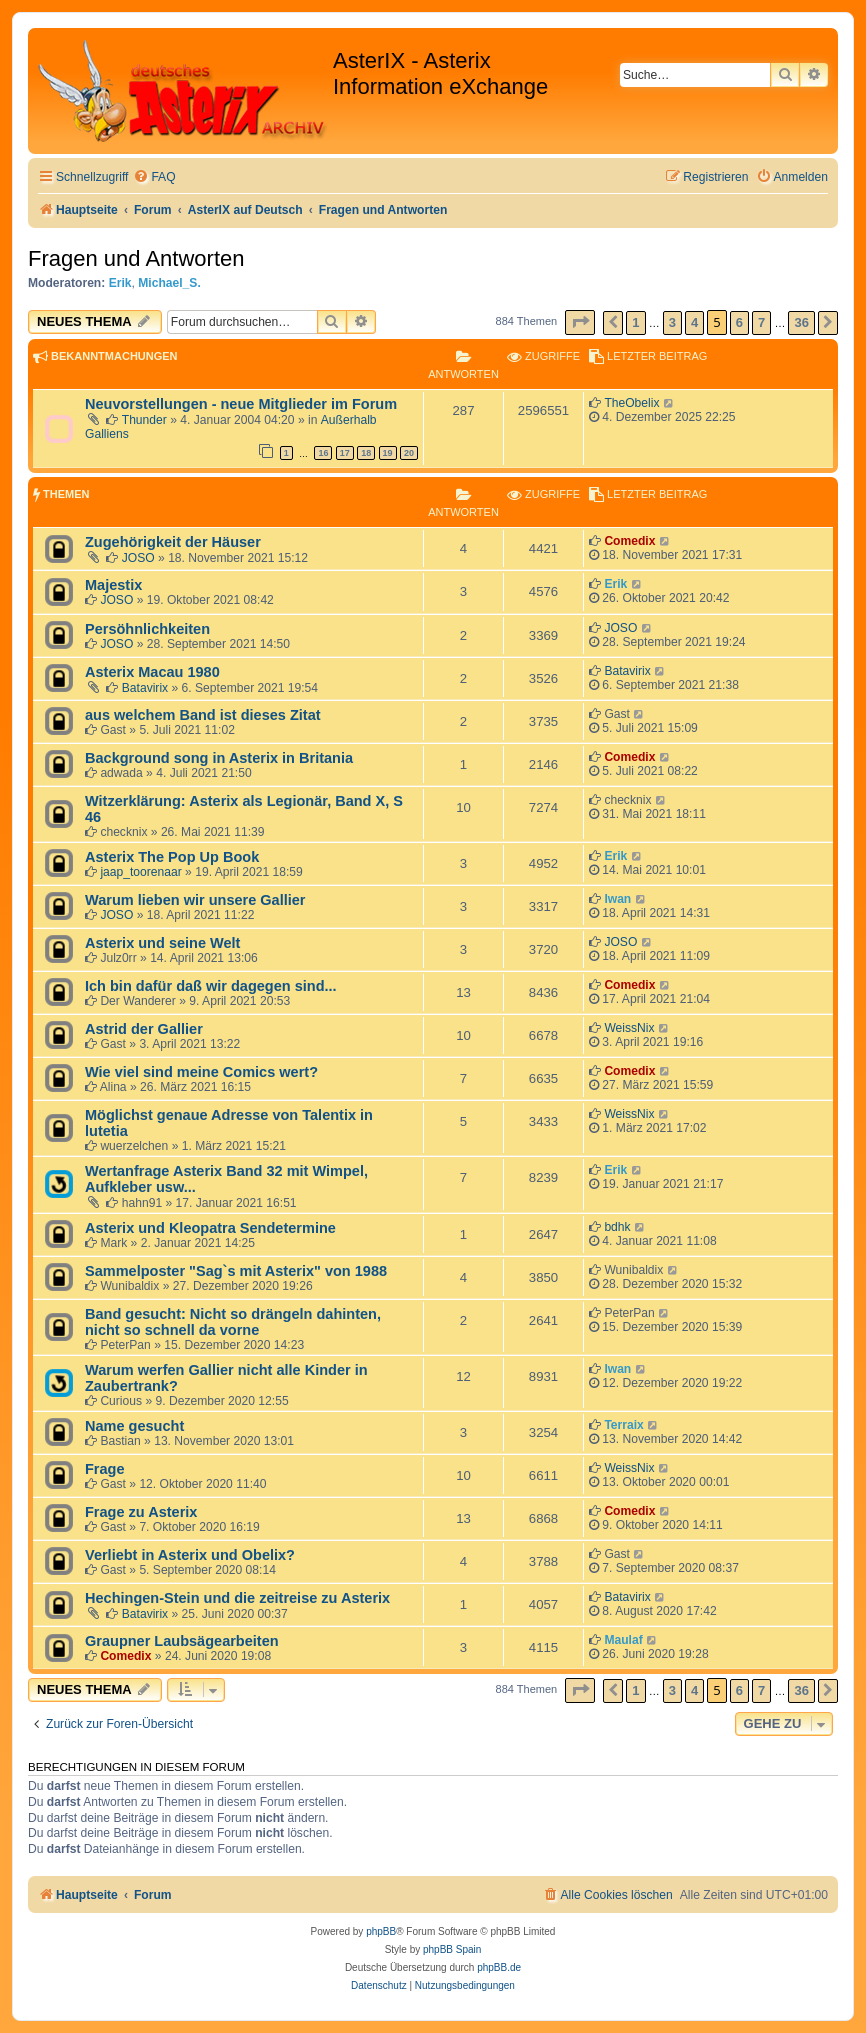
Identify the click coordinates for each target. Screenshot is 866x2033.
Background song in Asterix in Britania (219, 758)
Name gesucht (134, 1426)
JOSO (138, 558)
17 (345, 453)
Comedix (629, 541)
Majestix (113, 585)
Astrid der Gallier (144, 1029)
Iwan (617, 899)
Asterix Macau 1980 (152, 672)
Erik (120, 283)
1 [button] (635, 322)
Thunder (144, 420)
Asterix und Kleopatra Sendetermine (210, 1228)
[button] (580, 322)
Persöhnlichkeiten (147, 629)
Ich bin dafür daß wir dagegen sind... (211, 986)
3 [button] (672, 322)
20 (409, 453)
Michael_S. (169, 283)
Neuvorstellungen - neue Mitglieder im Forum (241, 404)
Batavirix (145, 688)
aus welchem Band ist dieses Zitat (203, 715)
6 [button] (739, 322)
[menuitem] (154, 177)
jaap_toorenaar (140, 872)
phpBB (381, 1931)
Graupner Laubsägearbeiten (182, 1641)
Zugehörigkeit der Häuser (173, 542)
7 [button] (761, 322)
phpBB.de (499, 1967)
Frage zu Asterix (141, 1512)
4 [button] (694, 322)
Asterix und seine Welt (162, 943)
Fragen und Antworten (136, 258)
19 (388, 453)
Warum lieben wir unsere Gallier (195, 900)
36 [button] (801, 322)
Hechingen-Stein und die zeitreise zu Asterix (237, 1598)
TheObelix (631, 403)
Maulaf (623, 1640)
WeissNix (629, 1028)
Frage (105, 1469)
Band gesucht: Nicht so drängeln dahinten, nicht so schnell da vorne (233, 1322)
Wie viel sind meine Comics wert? (201, 1072)
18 (366, 453)
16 (323, 453)
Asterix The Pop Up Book (172, 857)
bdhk (617, 1227)
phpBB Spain (452, 1949)
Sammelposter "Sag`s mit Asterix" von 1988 (236, 1271)
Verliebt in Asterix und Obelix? (190, 1555)
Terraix (623, 1425)
